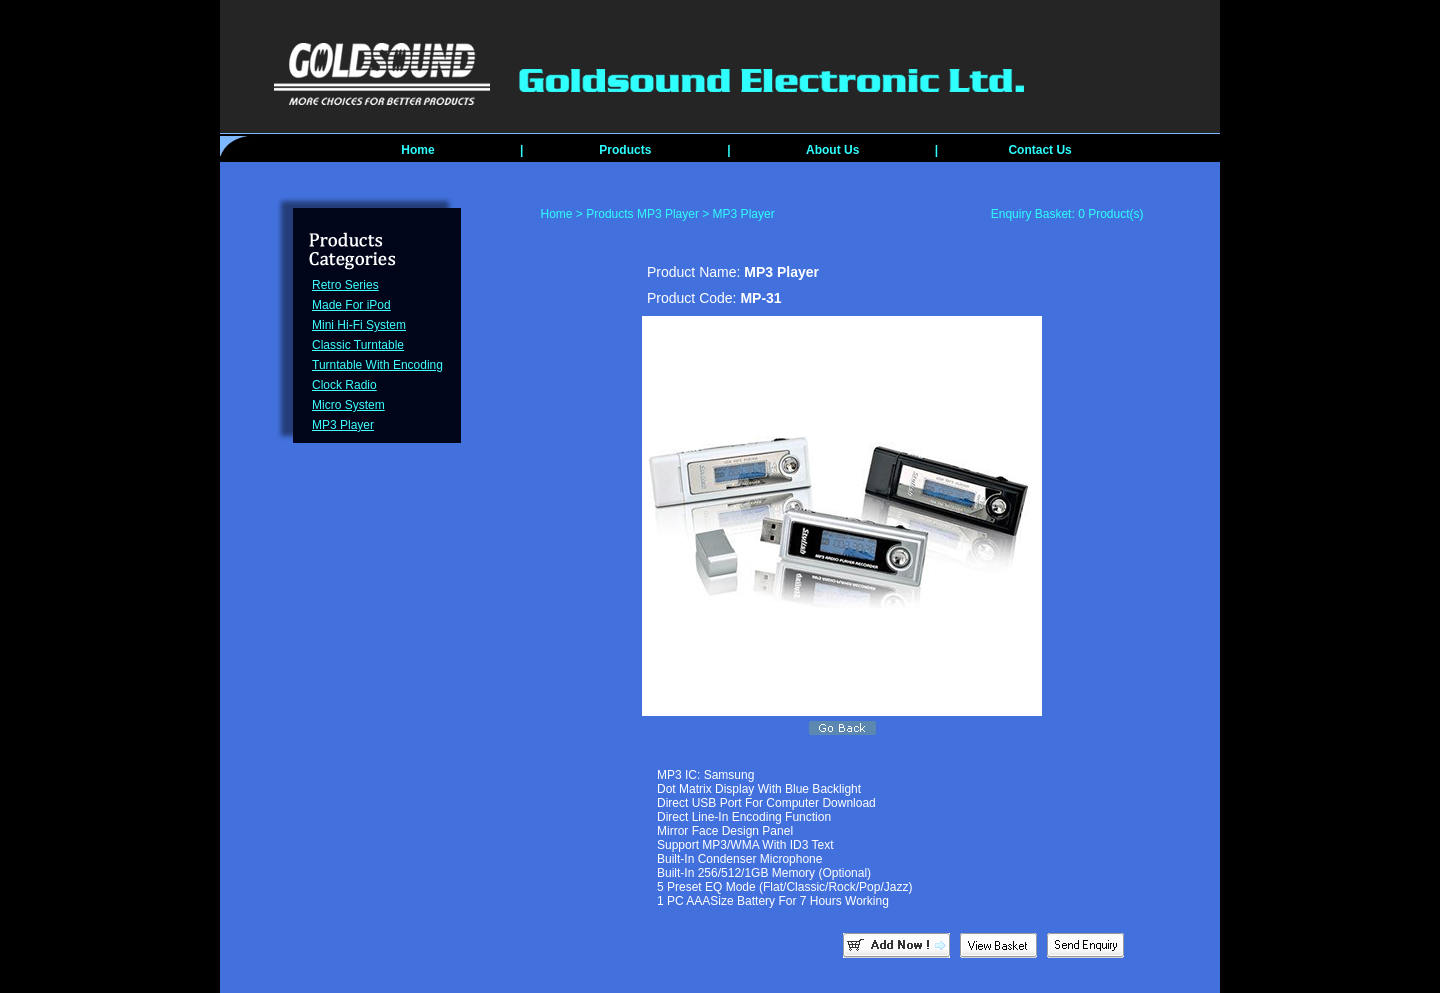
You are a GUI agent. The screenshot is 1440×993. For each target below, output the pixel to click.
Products (625, 150)
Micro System (348, 405)
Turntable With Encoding (377, 365)
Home (417, 150)
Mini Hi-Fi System (359, 325)
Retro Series (345, 285)
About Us (832, 150)
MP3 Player (343, 425)
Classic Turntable (358, 345)
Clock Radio (344, 385)
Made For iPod (351, 305)
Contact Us (1039, 150)
